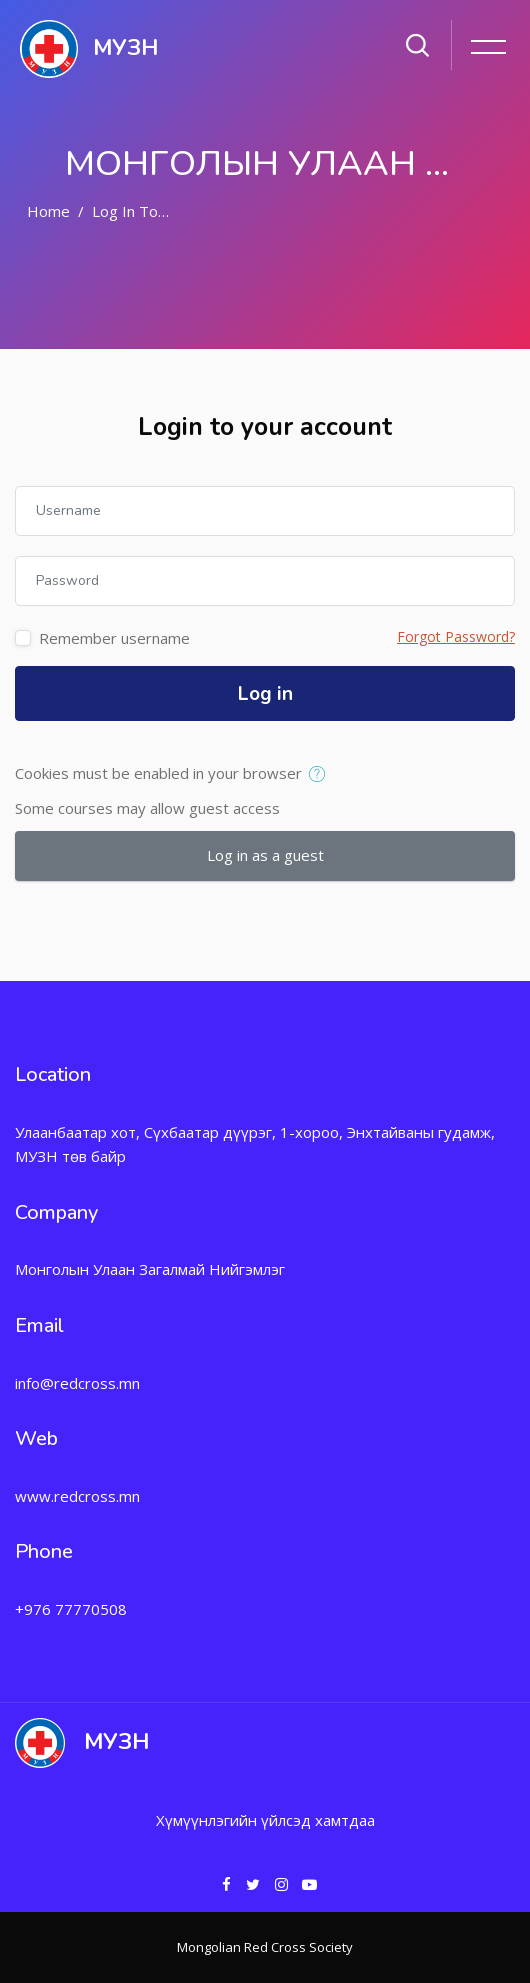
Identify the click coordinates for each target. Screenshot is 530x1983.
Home (48, 211)
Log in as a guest (265, 855)
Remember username (114, 638)
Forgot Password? (456, 636)
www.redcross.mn (77, 1496)
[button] (321, 775)
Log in (265, 694)
